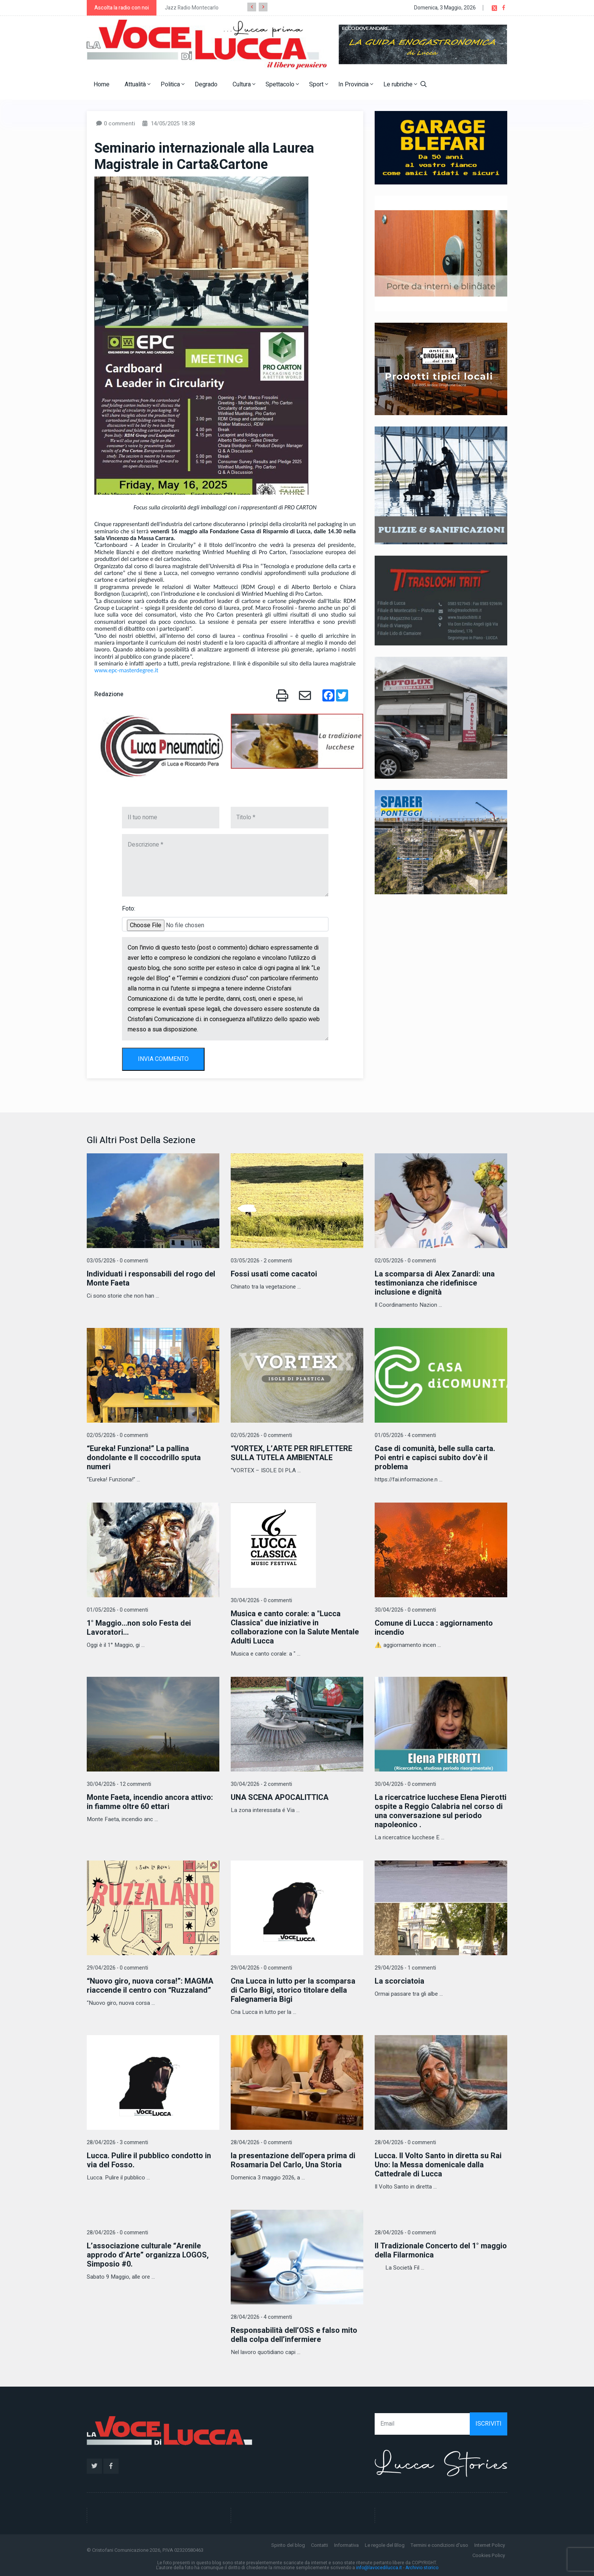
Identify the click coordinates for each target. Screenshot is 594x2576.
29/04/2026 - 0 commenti (117, 1968)
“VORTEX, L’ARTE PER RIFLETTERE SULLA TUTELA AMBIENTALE (291, 1453)
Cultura (244, 84)
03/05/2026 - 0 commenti (117, 1261)
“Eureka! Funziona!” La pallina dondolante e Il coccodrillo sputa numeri (144, 1457)
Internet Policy (489, 2545)
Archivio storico (421, 2567)
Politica (172, 84)
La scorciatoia (399, 1981)
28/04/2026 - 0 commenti (261, 2142)
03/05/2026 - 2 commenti (261, 1261)
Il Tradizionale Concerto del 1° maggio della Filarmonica (441, 2250)
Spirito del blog (288, 2545)
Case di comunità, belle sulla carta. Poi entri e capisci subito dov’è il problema (435, 1457)
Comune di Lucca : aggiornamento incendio (434, 1628)
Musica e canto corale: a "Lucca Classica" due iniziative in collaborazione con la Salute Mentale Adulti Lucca (295, 1627)
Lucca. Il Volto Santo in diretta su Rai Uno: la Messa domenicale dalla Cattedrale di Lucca (438, 2164)
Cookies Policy (488, 2555)
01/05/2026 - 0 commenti (117, 1610)
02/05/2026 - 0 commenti (405, 1261)
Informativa (346, 2545)
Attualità (137, 84)
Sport (318, 84)
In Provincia (355, 84)
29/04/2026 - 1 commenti (405, 1968)
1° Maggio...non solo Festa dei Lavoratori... (139, 1628)
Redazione (108, 694)
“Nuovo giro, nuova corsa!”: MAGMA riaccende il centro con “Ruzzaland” (150, 1986)
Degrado (206, 84)
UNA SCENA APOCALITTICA (279, 1797)
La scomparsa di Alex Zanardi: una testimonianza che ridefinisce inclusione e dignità (435, 1283)
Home (101, 84)
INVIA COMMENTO (163, 1059)
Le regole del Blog (385, 2545)
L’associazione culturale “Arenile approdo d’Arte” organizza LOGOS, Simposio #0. (148, 2255)
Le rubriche (400, 84)
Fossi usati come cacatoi (274, 1273)
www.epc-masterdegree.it (126, 670)
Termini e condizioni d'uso (439, 2545)
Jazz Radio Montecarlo (192, 8)
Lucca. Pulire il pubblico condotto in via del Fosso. (149, 2160)
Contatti (319, 2545)
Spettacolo (282, 84)
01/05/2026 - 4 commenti (405, 1435)
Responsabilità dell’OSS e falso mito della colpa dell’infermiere (294, 2335)
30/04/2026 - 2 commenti (261, 1784)
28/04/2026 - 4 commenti (261, 2317)
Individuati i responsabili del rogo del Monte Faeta (151, 1278)
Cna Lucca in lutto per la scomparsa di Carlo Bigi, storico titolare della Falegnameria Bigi (293, 1990)
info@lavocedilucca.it (379, 2567)
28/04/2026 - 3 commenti (117, 2142)
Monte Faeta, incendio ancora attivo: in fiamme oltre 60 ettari (150, 1802)
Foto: (128, 908)
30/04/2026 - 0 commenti (261, 1600)
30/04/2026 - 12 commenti (119, 1784)
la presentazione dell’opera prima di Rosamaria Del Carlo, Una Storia (293, 2160)
